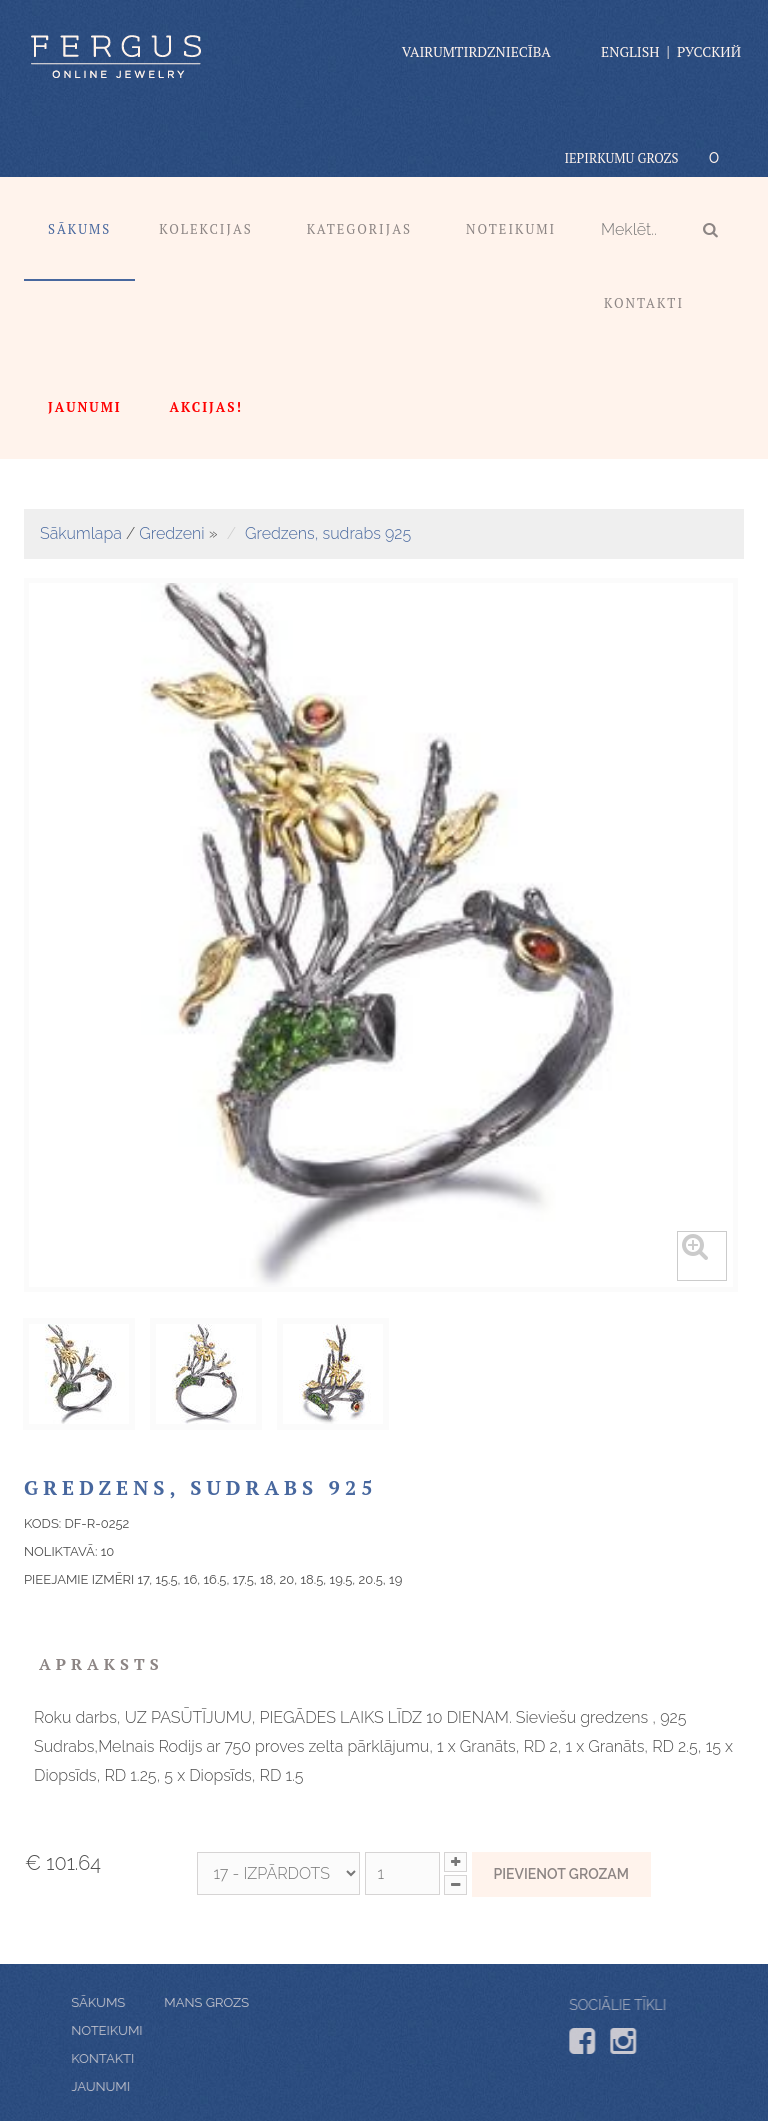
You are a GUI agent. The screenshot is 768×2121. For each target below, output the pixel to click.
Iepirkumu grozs (621, 158)
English (630, 51)
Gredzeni (171, 533)
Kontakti (644, 303)
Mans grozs (156, 2002)
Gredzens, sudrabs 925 (328, 533)
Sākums (79, 229)
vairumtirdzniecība (476, 51)
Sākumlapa (81, 533)
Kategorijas (359, 229)
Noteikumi (511, 229)
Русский (709, 51)
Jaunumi (151, 2086)
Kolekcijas (206, 229)
